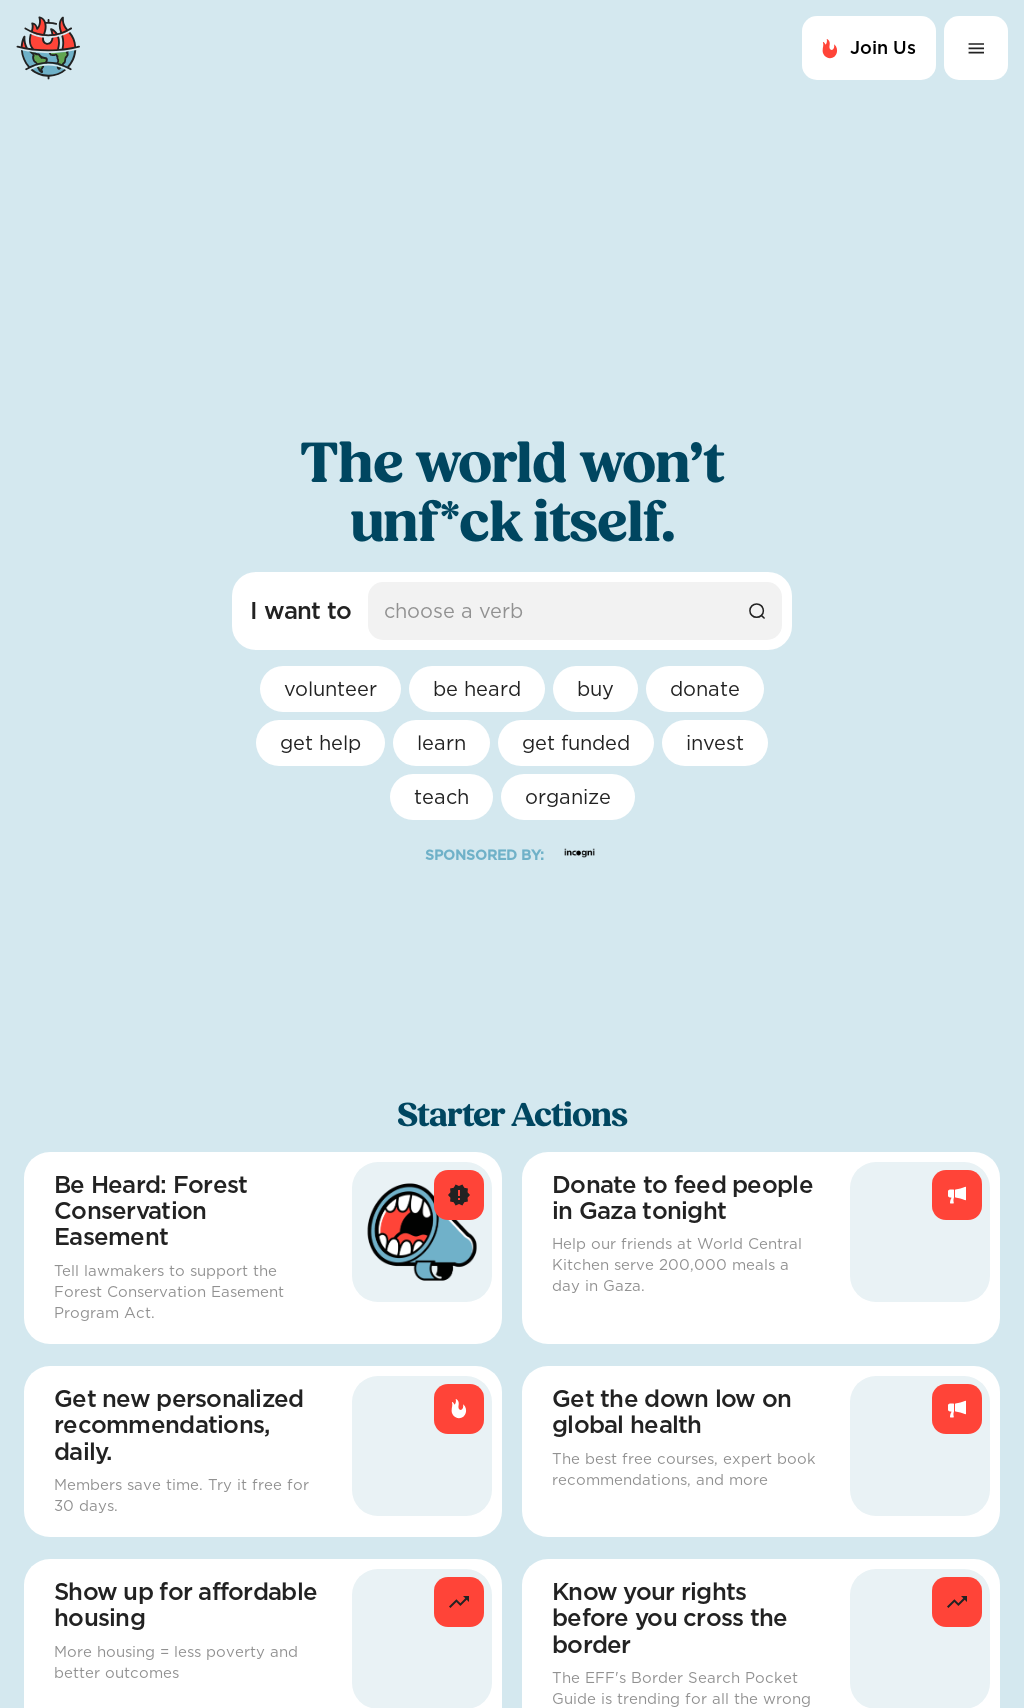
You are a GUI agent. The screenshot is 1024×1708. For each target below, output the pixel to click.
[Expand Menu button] (976, 48)
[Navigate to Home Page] (260, 48)
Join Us (869, 48)
